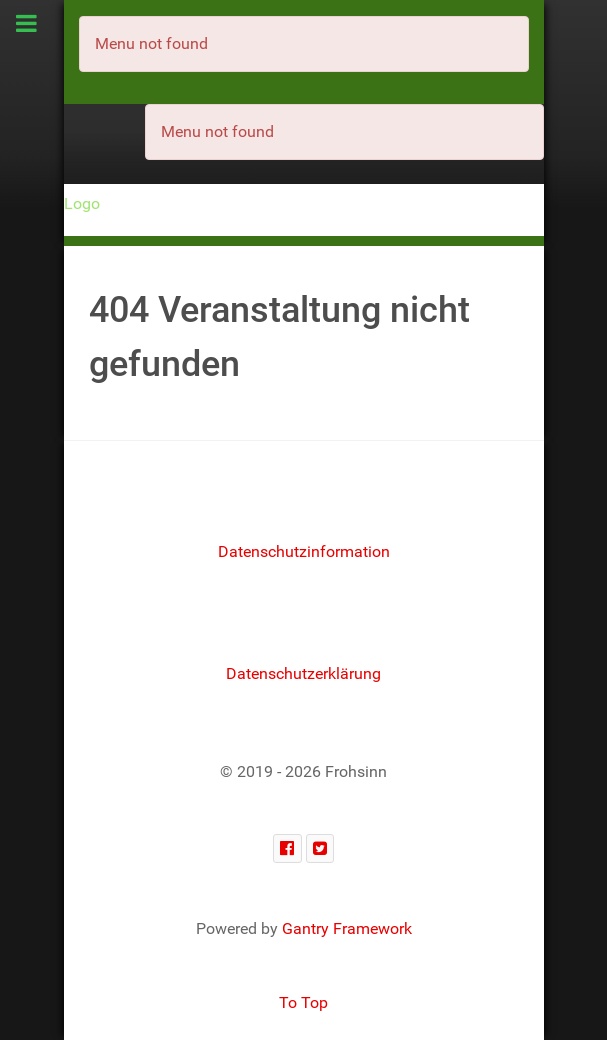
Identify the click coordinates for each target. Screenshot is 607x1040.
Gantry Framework (347, 928)
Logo (82, 203)
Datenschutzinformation (304, 551)
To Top (303, 1002)
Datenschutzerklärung (303, 673)
